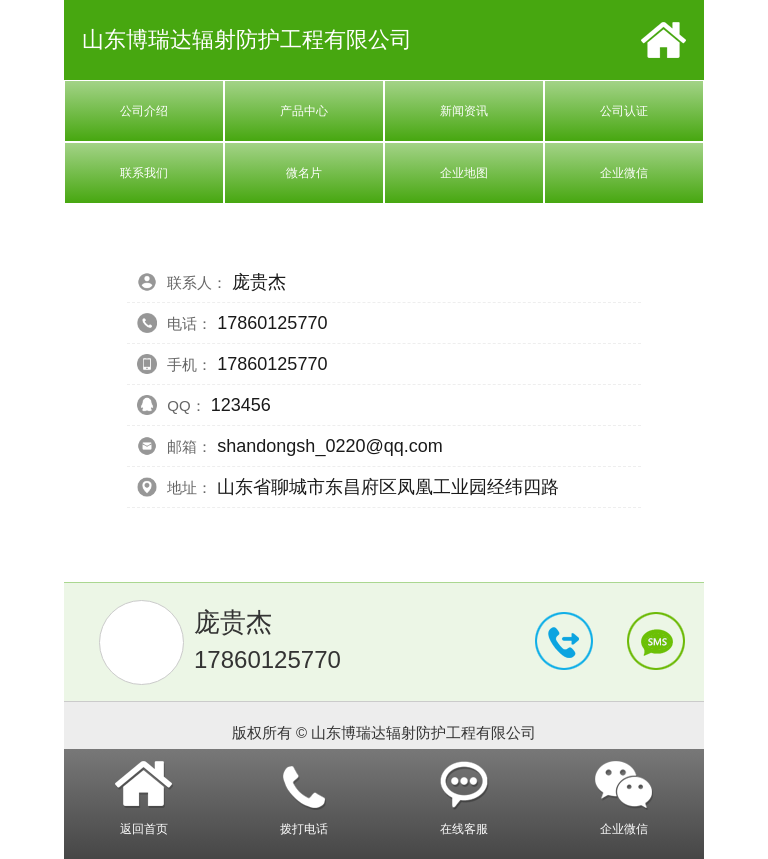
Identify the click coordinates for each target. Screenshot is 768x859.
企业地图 (464, 173)
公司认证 (624, 111)
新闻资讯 (464, 111)
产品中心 (304, 111)
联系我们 (144, 173)
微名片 (304, 173)
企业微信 (624, 173)
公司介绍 (144, 111)
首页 (663, 40)
